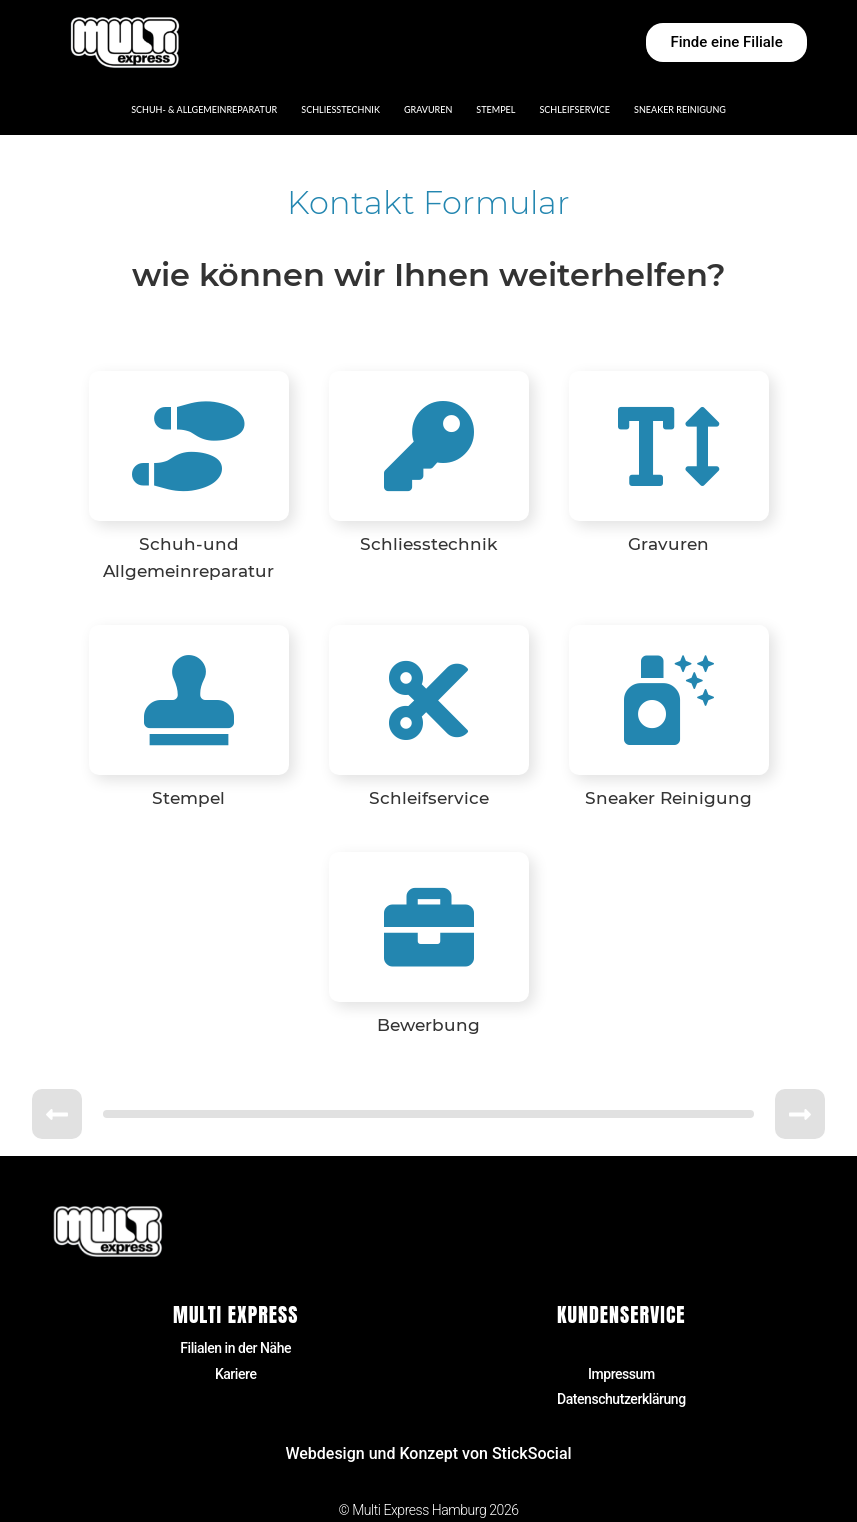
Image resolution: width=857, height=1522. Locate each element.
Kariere (236, 1374)
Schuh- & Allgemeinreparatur (204, 109)
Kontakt (621, 1348)
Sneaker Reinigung (680, 109)
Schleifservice (574, 109)
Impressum (621, 1374)
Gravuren (428, 109)
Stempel (495, 109)
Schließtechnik (340, 109)
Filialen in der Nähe (235, 1348)
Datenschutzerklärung (621, 1399)
